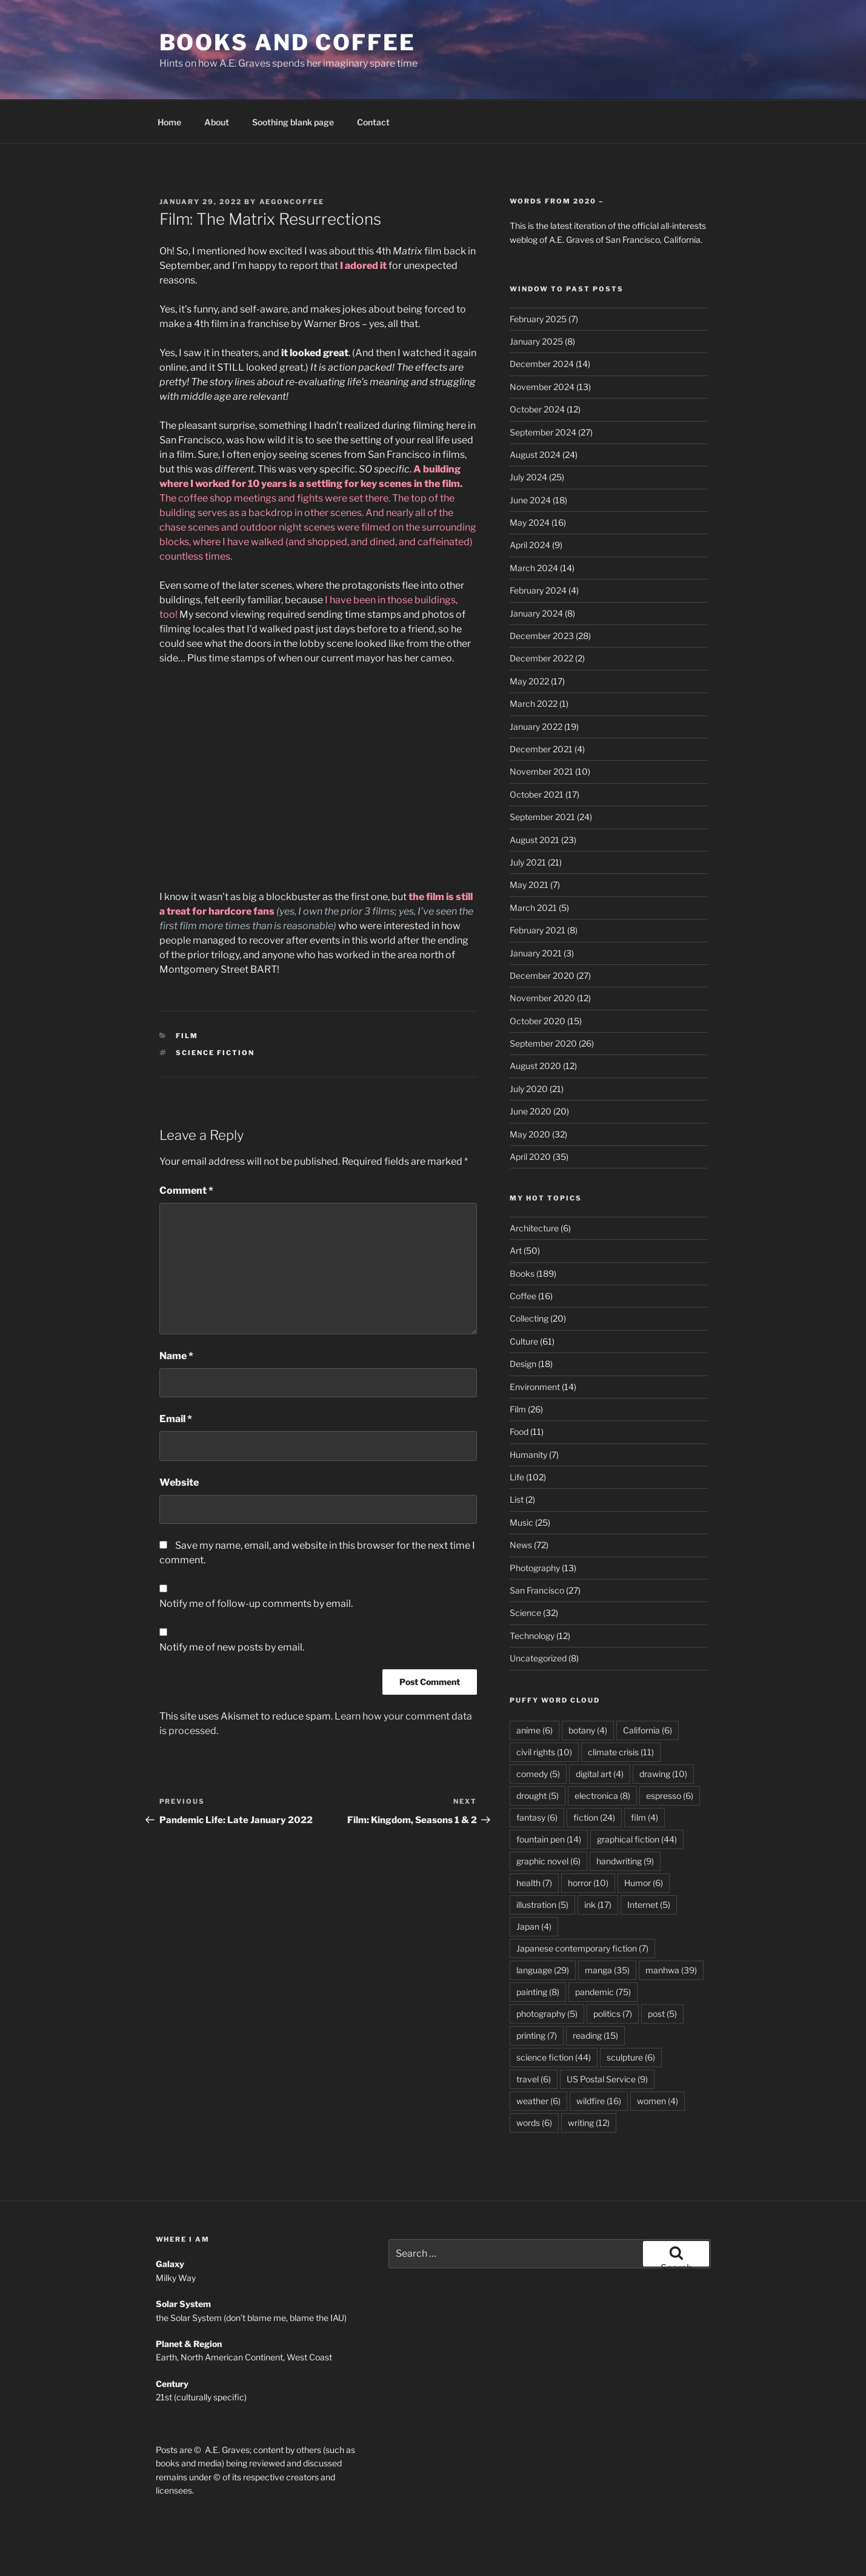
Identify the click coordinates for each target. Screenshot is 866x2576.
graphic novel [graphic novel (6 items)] (548, 1817)
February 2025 (538, 275)
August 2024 (535, 411)
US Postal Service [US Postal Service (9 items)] (607, 2035)
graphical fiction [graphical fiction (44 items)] (637, 1795)
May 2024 (530, 479)
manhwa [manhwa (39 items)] (671, 1926)
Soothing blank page (293, 78)
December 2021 (541, 705)
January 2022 (536, 683)
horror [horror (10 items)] (588, 1839)
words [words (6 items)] (534, 2079)
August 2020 (535, 1022)
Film (187, 992)
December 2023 (542, 592)
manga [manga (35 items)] (607, 1926)
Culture (524, 1298)
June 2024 (530, 456)
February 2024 (538, 546)
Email (175, 1375)
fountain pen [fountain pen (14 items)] (548, 1795)
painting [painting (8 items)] (537, 1948)
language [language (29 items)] (542, 1926)
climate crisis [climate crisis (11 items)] (621, 1708)
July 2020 (529, 1045)
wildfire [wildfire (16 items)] (598, 2057)
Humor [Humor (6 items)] (643, 1839)
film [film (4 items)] (644, 1774)
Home (169, 78)
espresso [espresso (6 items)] (669, 1752)
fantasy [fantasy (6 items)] (537, 1774)
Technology (532, 1592)
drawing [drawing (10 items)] (663, 1730)
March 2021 (533, 864)
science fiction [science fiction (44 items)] (553, 2013)
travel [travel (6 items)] (533, 2035)
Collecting (529, 1275)
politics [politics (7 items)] (612, 1970)
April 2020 (530, 1113)
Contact (373, 78)
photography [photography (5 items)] (547, 1970)
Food (519, 1388)
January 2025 (536, 298)
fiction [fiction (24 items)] (594, 1774)
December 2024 (542, 320)
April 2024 (530, 501)
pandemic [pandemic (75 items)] (603, 1948)
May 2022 (529, 637)
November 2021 (541, 728)
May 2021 (529, 841)
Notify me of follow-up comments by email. (256, 1560)
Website (179, 1439)
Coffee (523, 1252)
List (517, 1456)
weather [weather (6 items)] (538, 2057)
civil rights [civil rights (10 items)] (544, 1708)
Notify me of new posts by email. (231, 1603)
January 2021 (536, 909)
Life (517, 1433)
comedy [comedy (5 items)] (538, 1730)
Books (522, 1230)
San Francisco (537, 1546)
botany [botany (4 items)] (587, 1686)
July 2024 (528, 433)
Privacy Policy (183, 2548)
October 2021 (537, 751)
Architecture (534, 1184)
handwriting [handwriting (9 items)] (625, 1817)
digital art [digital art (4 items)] (600, 1730)
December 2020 (542, 932)
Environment (535, 1343)
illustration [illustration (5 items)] (542, 1861)
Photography (535, 1524)
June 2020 (530, 1067)
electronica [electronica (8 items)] (602, 1752)
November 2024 (542, 343)
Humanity (528, 1411)
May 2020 (530, 1090)
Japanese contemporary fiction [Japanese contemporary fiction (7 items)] (582, 1904)
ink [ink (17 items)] (597, 1861)
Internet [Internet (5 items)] (648, 1861)
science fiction (215, 1009)
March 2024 (534, 524)
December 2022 (541, 614)
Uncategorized (538, 1614)
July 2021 (528, 818)
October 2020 (537, 977)
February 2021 (537, 886)
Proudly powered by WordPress (281, 2548)
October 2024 (537, 365)
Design (523, 1320)
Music (521, 1479)
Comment (186, 1147)
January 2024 (536, 570)
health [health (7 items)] (534, 1839)
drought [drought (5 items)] (537, 1752)
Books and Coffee (287, 42)
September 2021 (542, 773)
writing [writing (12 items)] (589, 2079)
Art (516, 1207)
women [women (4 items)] (657, 2057)
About (216, 78)
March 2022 (534, 660)
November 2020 (542, 954)
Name (176, 1312)
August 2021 (534, 796)
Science (525, 1569)
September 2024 (543, 388)
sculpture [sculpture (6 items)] (631, 2013)
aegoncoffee (292, 158)
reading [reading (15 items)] (595, 1992)
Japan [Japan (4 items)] (533, 1883)
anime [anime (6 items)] (534, 1686)
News (521, 1501)
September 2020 (543, 1000)
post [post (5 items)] (662, 1970)
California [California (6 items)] (647, 1686)
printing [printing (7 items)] (536, 1992)
